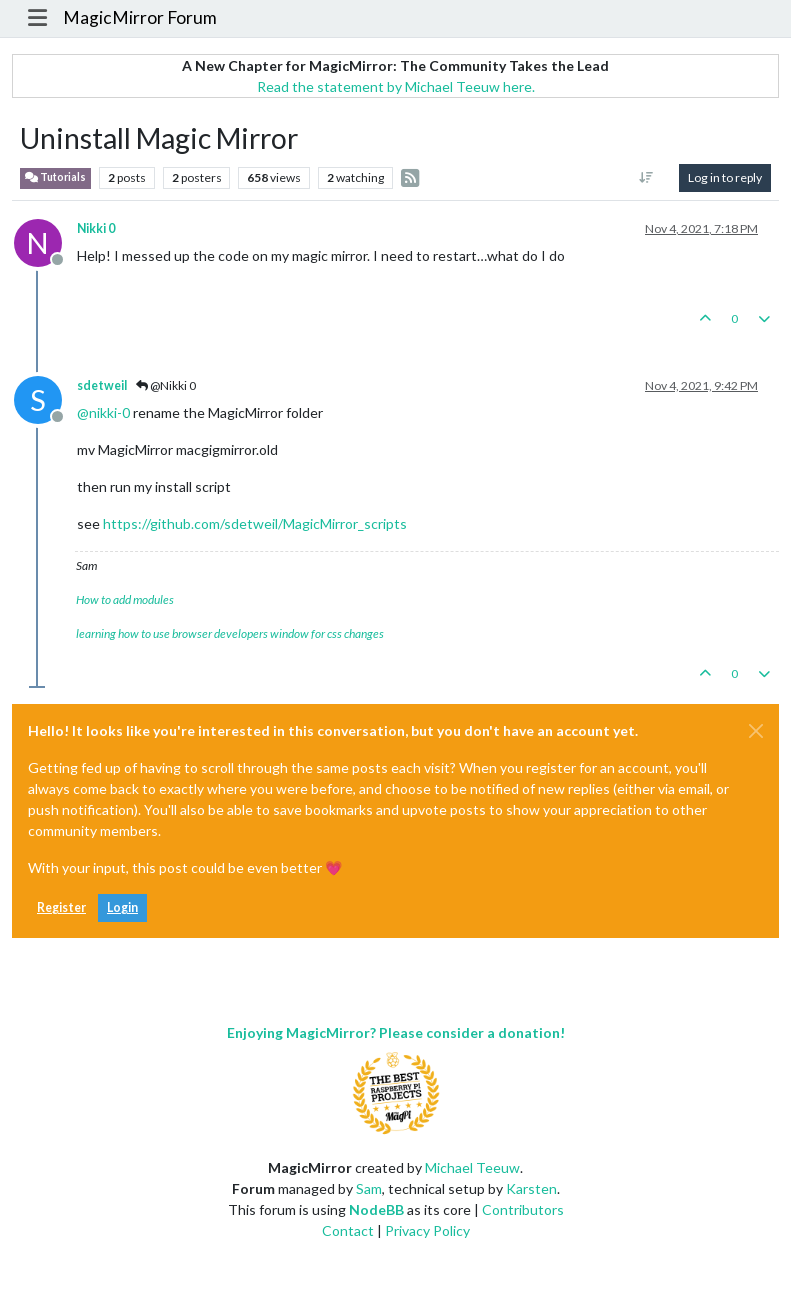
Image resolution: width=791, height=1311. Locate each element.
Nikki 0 (96, 228)
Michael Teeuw (472, 1167)
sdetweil (102, 385)
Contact (348, 1230)
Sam (369, 1188)
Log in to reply (725, 177)
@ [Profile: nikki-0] (103, 412)
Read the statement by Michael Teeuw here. (396, 86)
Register (61, 907)
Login (122, 907)
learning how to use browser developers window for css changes (230, 633)
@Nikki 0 (166, 385)
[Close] (756, 731)
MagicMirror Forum (140, 17)
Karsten (531, 1188)
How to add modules (125, 599)
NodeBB (376, 1209)
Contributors (523, 1209)
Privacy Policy (427, 1230)
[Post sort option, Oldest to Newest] (646, 178)
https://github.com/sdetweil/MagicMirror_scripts (255, 523)
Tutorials (55, 177)
